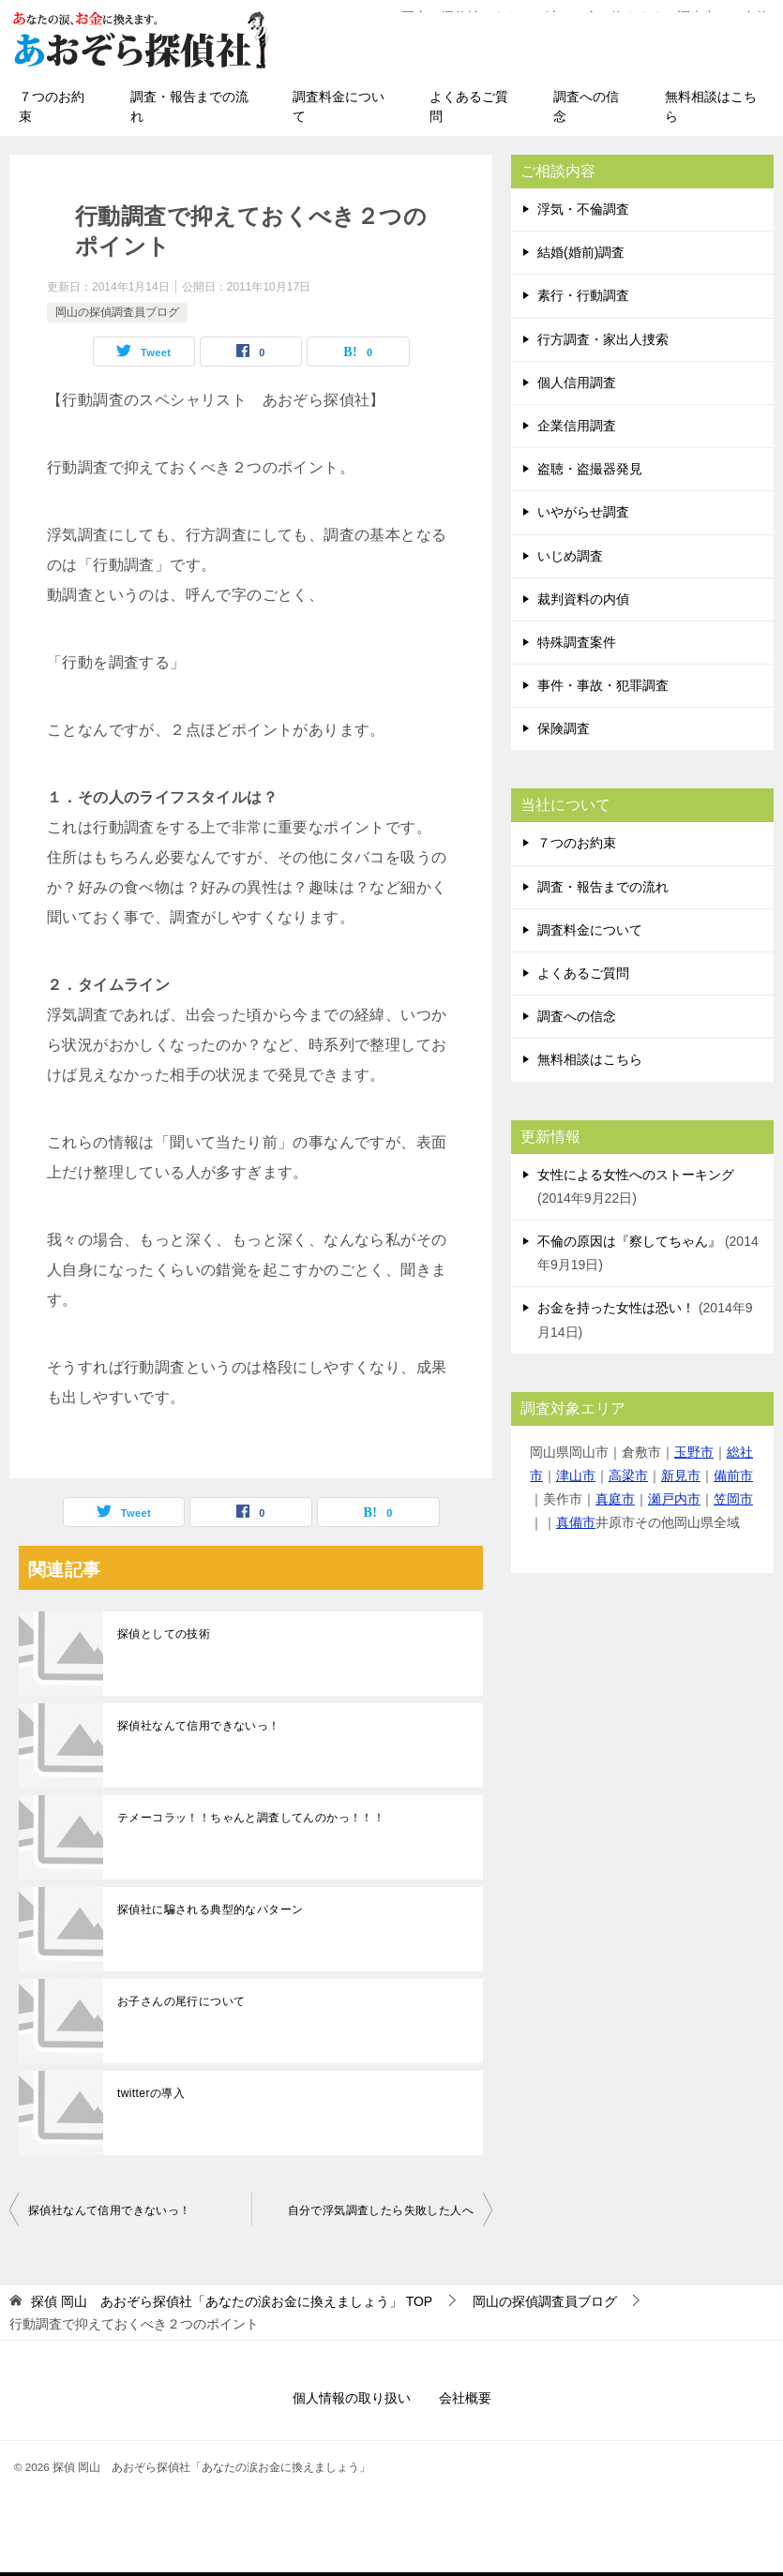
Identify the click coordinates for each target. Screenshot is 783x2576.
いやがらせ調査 (583, 511)
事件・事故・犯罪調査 (603, 685)
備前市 (733, 1475)
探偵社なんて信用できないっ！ (198, 1725)
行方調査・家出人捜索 (603, 339)
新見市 (680, 1475)
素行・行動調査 (583, 295)
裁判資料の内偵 (583, 599)
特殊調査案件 (576, 642)
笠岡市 (733, 1498)
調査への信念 (586, 106)
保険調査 (563, 728)
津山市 (575, 1475)
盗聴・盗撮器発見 (589, 468)
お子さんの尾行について (181, 2001)
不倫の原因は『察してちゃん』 (629, 1241)
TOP (231, 2301)
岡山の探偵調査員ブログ (117, 312)
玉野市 (694, 1452)
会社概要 (465, 2397)
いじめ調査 (570, 555)
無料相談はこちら (711, 106)
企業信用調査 (576, 425)
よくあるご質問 (468, 106)
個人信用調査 (576, 382)
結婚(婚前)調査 (581, 252)
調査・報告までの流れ (189, 106)
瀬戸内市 (674, 1498)
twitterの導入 (151, 2093)
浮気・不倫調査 (583, 209)
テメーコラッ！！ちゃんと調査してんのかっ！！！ (250, 1817)
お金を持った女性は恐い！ (616, 1307)
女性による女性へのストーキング (635, 1174)
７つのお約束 (51, 106)
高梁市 (628, 1475)
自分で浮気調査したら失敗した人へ (381, 2210)
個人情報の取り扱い (352, 2397)
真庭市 (615, 1498)
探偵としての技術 (163, 1633)
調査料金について (338, 106)
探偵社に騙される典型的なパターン (210, 1909)
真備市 (575, 1522)
